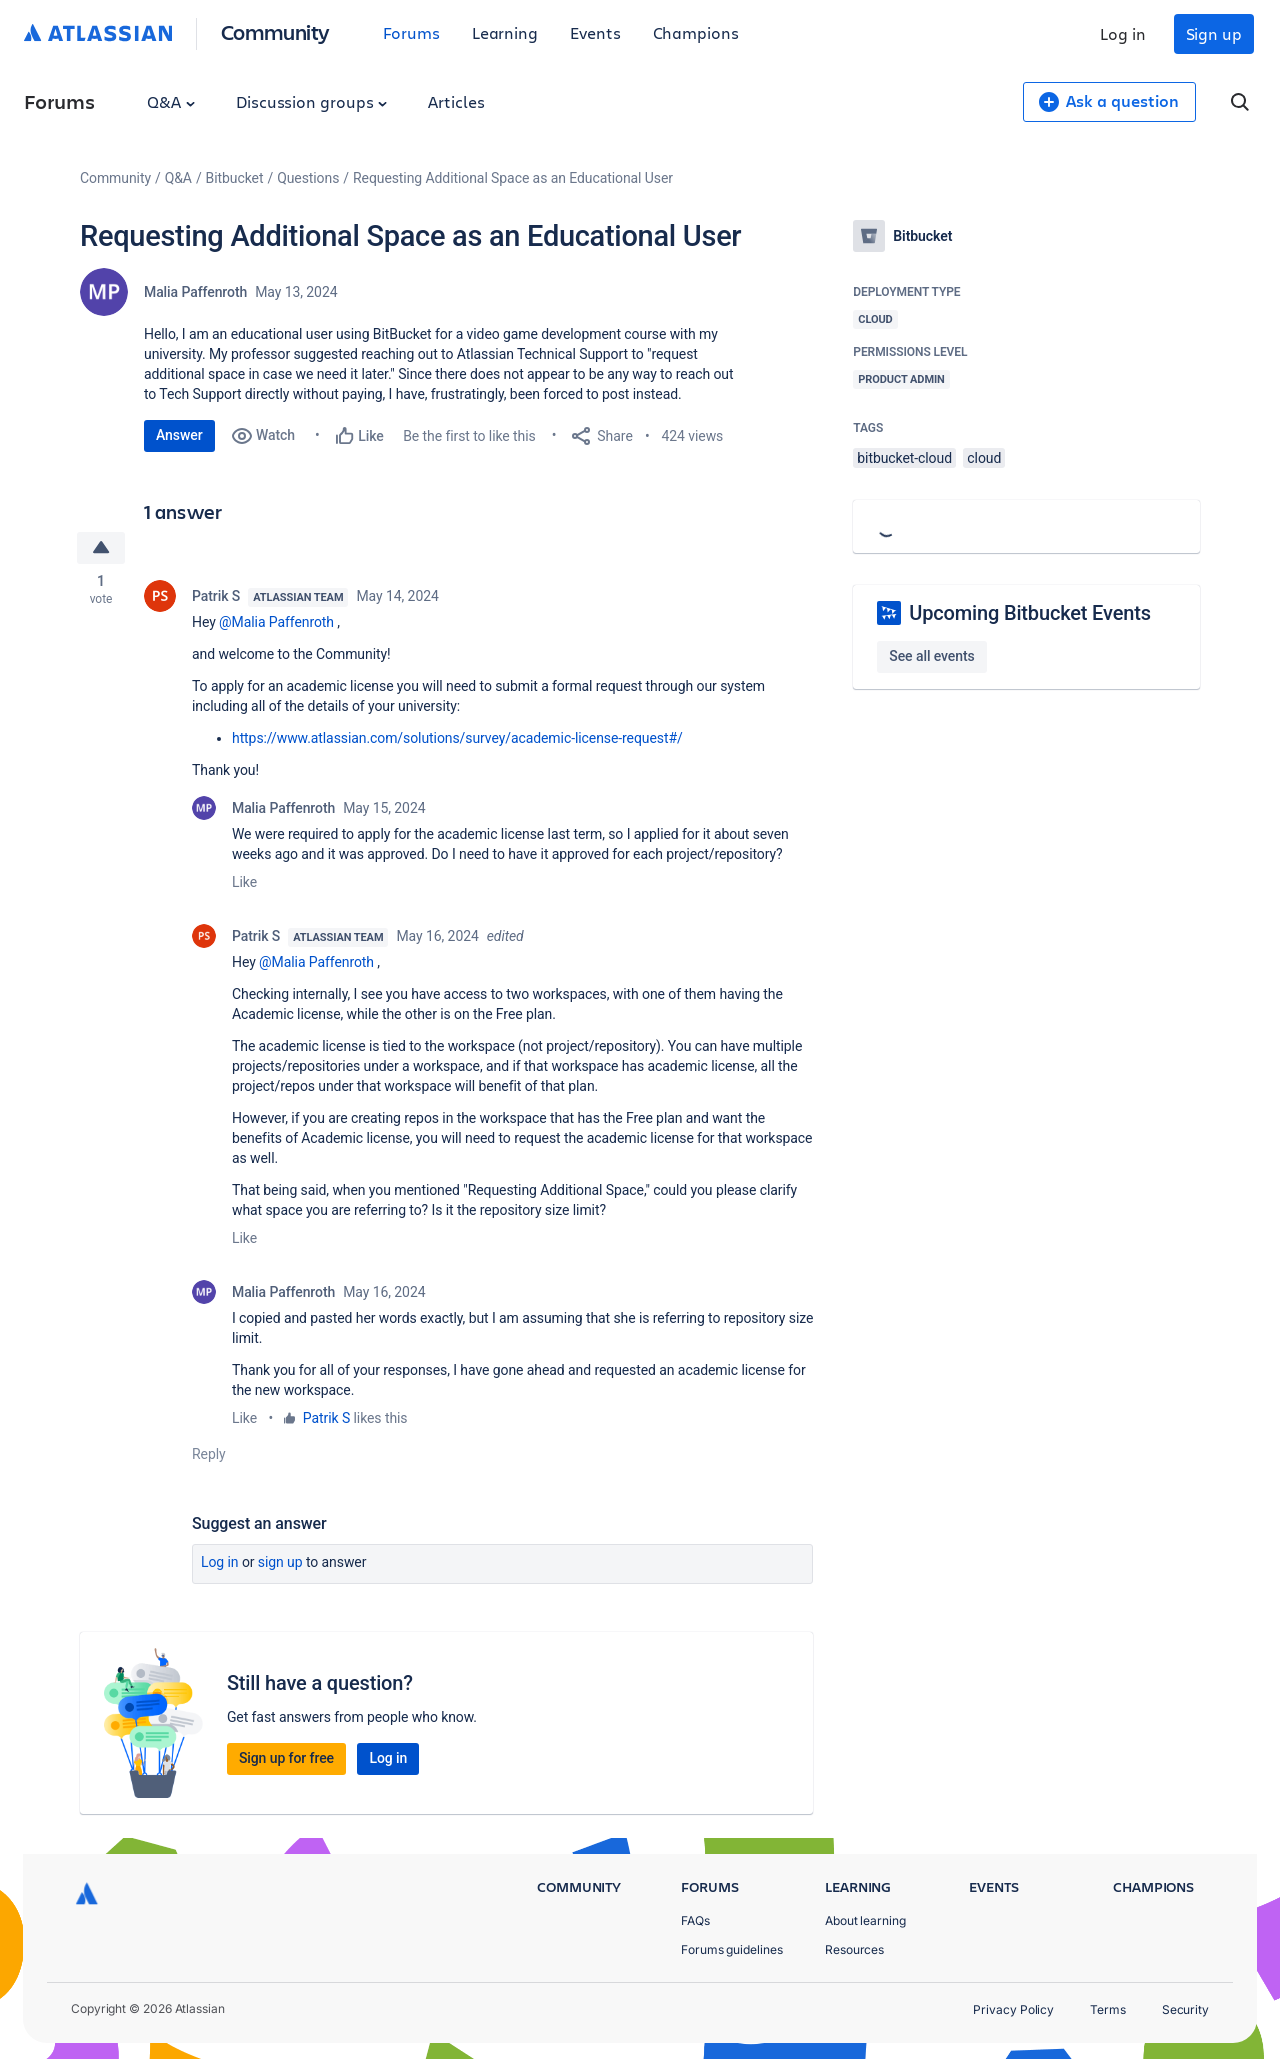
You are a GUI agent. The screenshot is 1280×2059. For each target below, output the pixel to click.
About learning (865, 1920)
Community (275, 31)
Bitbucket (235, 178)
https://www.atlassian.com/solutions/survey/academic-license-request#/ (457, 738)
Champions (696, 32)
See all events (931, 656)
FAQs (695, 1920)
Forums (411, 32)
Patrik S (216, 596)
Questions (308, 178)
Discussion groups (312, 101)
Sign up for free (286, 1758)
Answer (179, 435)
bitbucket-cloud (904, 458)
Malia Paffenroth (195, 292)
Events (595, 32)
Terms (1108, 2009)
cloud (984, 458)
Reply (209, 1454)
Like (244, 882)
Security (1185, 2009)
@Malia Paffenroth (276, 622)
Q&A (171, 101)
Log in (1123, 33)
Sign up (1214, 33)
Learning (505, 32)
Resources (854, 1949)
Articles (456, 101)
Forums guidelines (732, 1949)
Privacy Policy (1013, 2009)
